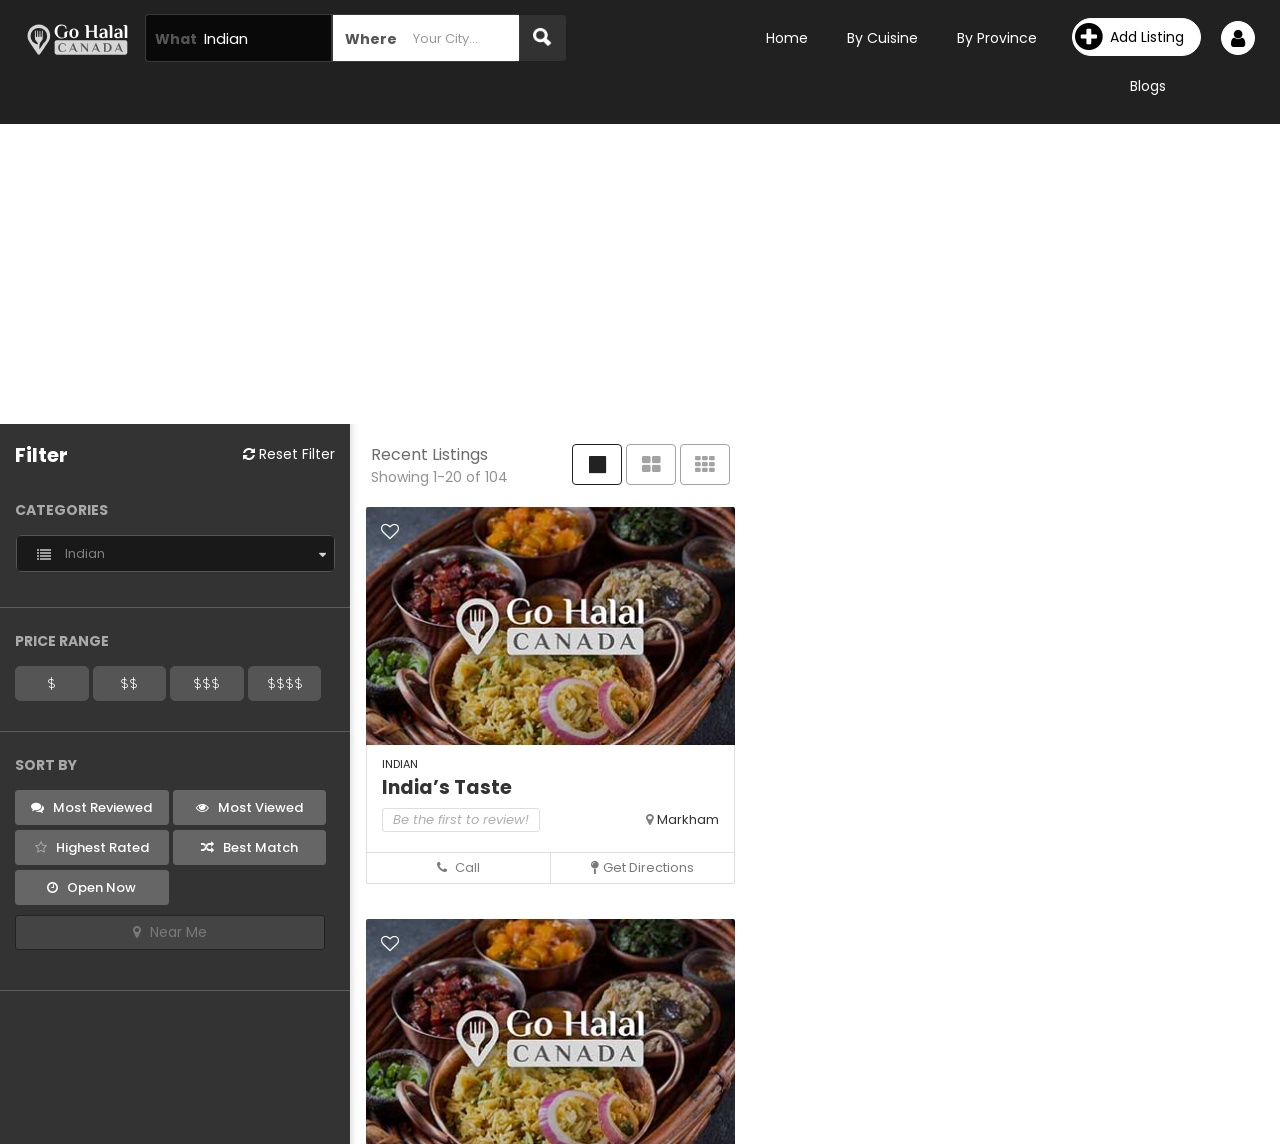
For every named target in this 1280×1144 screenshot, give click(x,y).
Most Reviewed (91, 807)
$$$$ (285, 683)
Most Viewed (249, 807)
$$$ (206, 683)
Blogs (1148, 86)
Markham (688, 819)
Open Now (91, 887)
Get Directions (642, 867)
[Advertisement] (640, 274)
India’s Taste (447, 787)
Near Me (170, 932)
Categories (61, 510)
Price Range (62, 641)
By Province (997, 38)
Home (787, 38)
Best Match (249, 847)
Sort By (46, 765)
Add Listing (1129, 37)
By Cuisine (882, 38)
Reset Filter (289, 454)
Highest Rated (92, 847)
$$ (129, 683)
